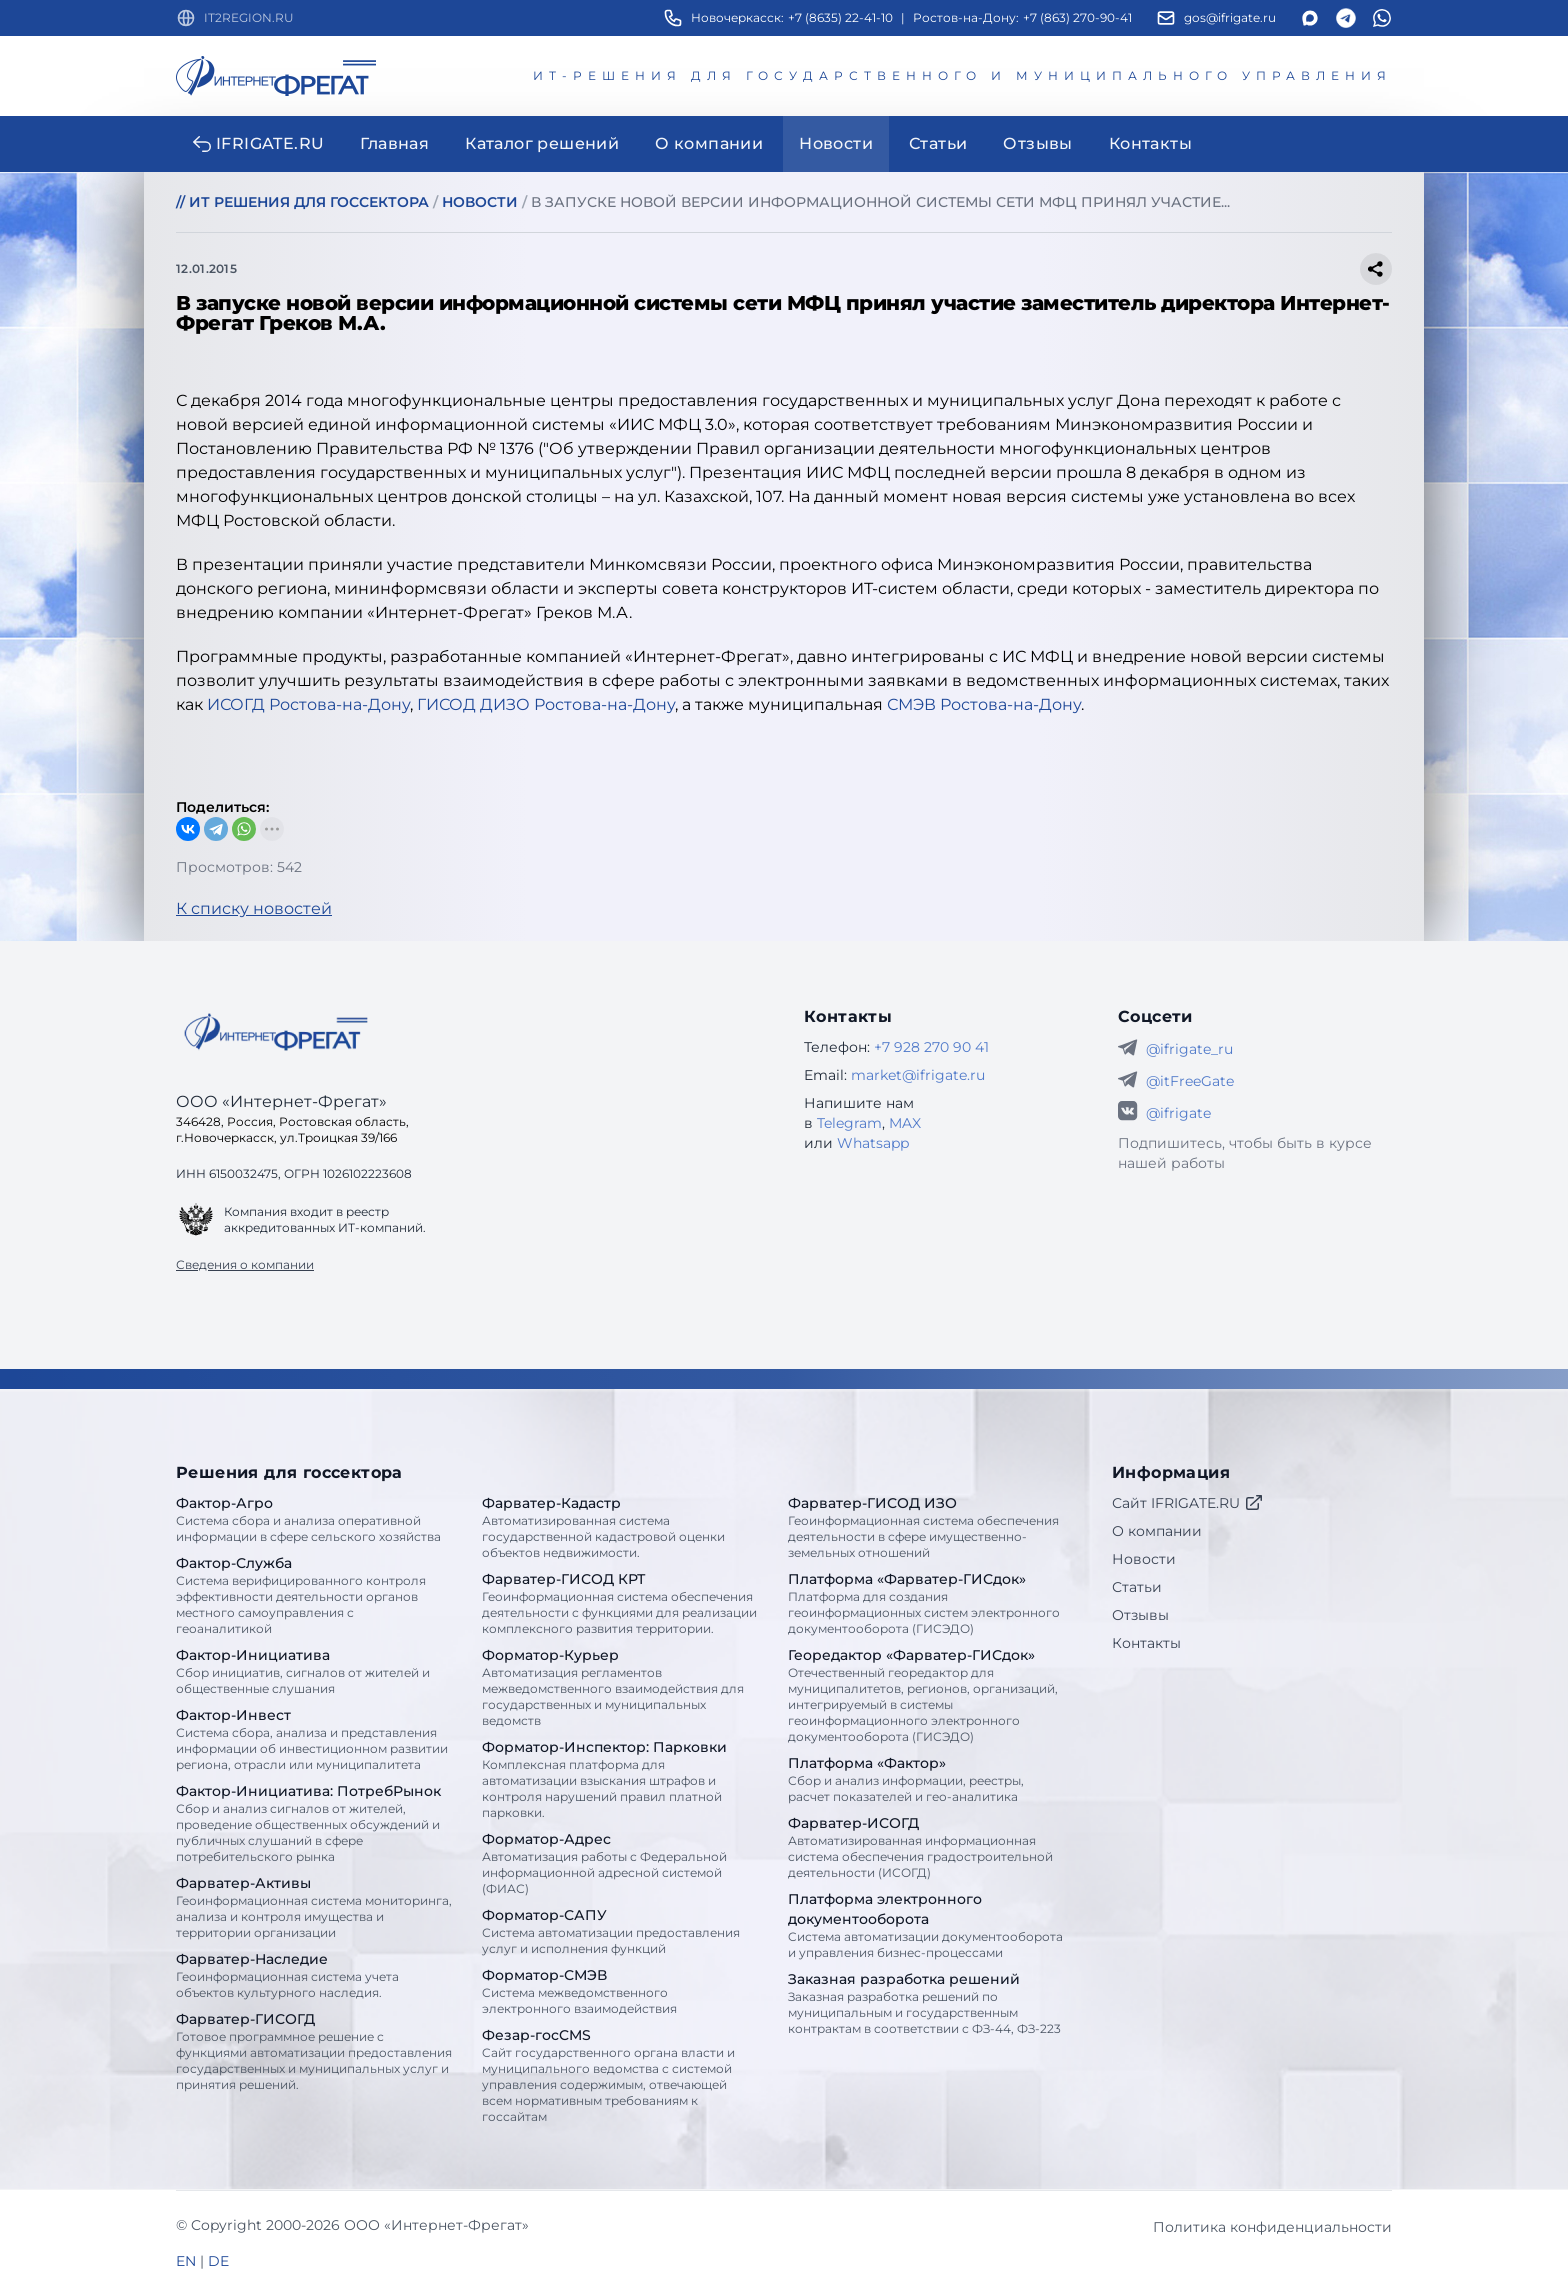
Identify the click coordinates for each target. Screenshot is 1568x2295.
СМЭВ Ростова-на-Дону (984, 704)
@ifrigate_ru (1189, 1049)
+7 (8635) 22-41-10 (840, 17)
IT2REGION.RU (249, 17)
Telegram (849, 1123)
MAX (905, 1123)
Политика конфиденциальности (1272, 2227)
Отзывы (1140, 1615)
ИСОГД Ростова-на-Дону (308, 704)
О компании (1157, 1531)
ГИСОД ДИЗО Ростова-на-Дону (546, 704)
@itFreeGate (1190, 1081)
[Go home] (276, 1032)
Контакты (1146, 1643)
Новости (1144, 1559)
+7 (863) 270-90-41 (1077, 17)
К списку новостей (254, 908)
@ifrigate (1178, 1113)
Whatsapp (873, 1143)
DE (218, 2261)
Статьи (1137, 1587)
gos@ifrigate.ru (1230, 17)
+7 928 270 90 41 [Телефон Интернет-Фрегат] (931, 1047)
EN (186, 2261)
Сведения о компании (245, 1264)
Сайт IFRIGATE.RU (1188, 1503)
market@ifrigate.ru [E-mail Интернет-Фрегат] (918, 1075)
